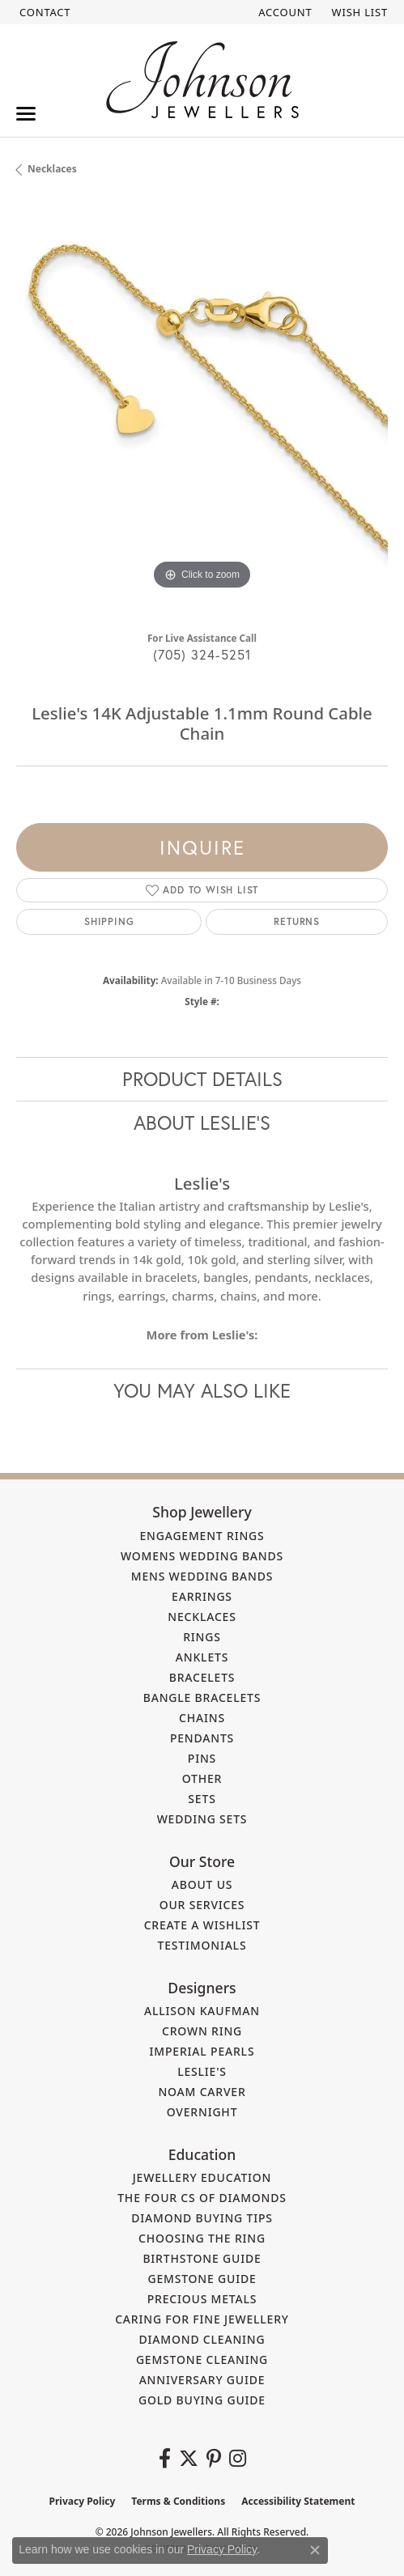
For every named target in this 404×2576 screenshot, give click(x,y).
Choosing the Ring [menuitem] (202, 2238)
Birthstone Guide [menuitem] (201, 2258)
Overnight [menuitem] (202, 2112)
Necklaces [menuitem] (202, 1616)
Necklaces (52, 169)
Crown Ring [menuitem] (202, 2031)
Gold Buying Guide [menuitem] (202, 2400)
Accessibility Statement (298, 2501)
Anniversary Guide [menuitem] (202, 2379)
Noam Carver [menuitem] (201, 2091)
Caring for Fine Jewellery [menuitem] (202, 2319)
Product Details (202, 1079)
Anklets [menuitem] (202, 1657)
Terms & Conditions (178, 2501)
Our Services (202, 1904)
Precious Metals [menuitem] (202, 2299)
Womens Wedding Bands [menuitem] (202, 1556)
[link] (43, 12)
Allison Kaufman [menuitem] (202, 2010)
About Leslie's (202, 1122)
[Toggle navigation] (26, 114)
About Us (202, 1884)
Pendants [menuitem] (202, 1738)
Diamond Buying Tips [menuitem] (202, 2218)
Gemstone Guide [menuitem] (201, 2278)
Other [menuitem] (202, 1778)
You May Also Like (202, 1390)
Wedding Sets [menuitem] (202, 1819)
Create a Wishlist (202, 1925)
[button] (283, 12)
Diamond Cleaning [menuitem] (202, 2339)
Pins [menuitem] (202, 1758)
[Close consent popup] (315, 2550)
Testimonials (202, 1945)
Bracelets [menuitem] (202, 1677)
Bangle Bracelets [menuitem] (202, 1697)
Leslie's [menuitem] (202, 2071)
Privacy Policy (82, 2501)
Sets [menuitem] (201, 1798)
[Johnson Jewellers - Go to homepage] (202, 79)
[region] (202, 408)
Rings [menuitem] (202, 1636)
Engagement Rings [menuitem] (201, 1535)
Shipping (109, 921)
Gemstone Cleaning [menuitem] (202, 2359)
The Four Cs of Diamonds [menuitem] (202, 2197)
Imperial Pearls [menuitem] (202, 2051)
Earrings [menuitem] (202, 1596)
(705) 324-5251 (202, 654)
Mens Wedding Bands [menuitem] (202, 1576)
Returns (297, 921)
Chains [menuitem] (202, 1717)
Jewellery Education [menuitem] (202, 2177)
